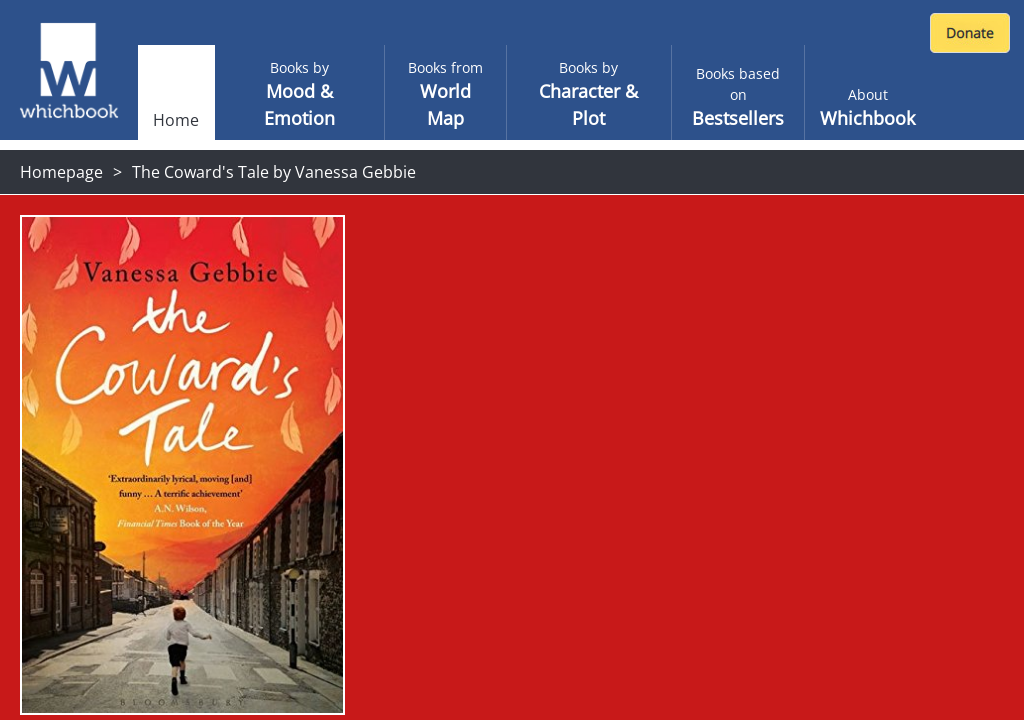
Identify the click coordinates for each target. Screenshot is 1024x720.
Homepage (61, 172)
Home (176, 120)
